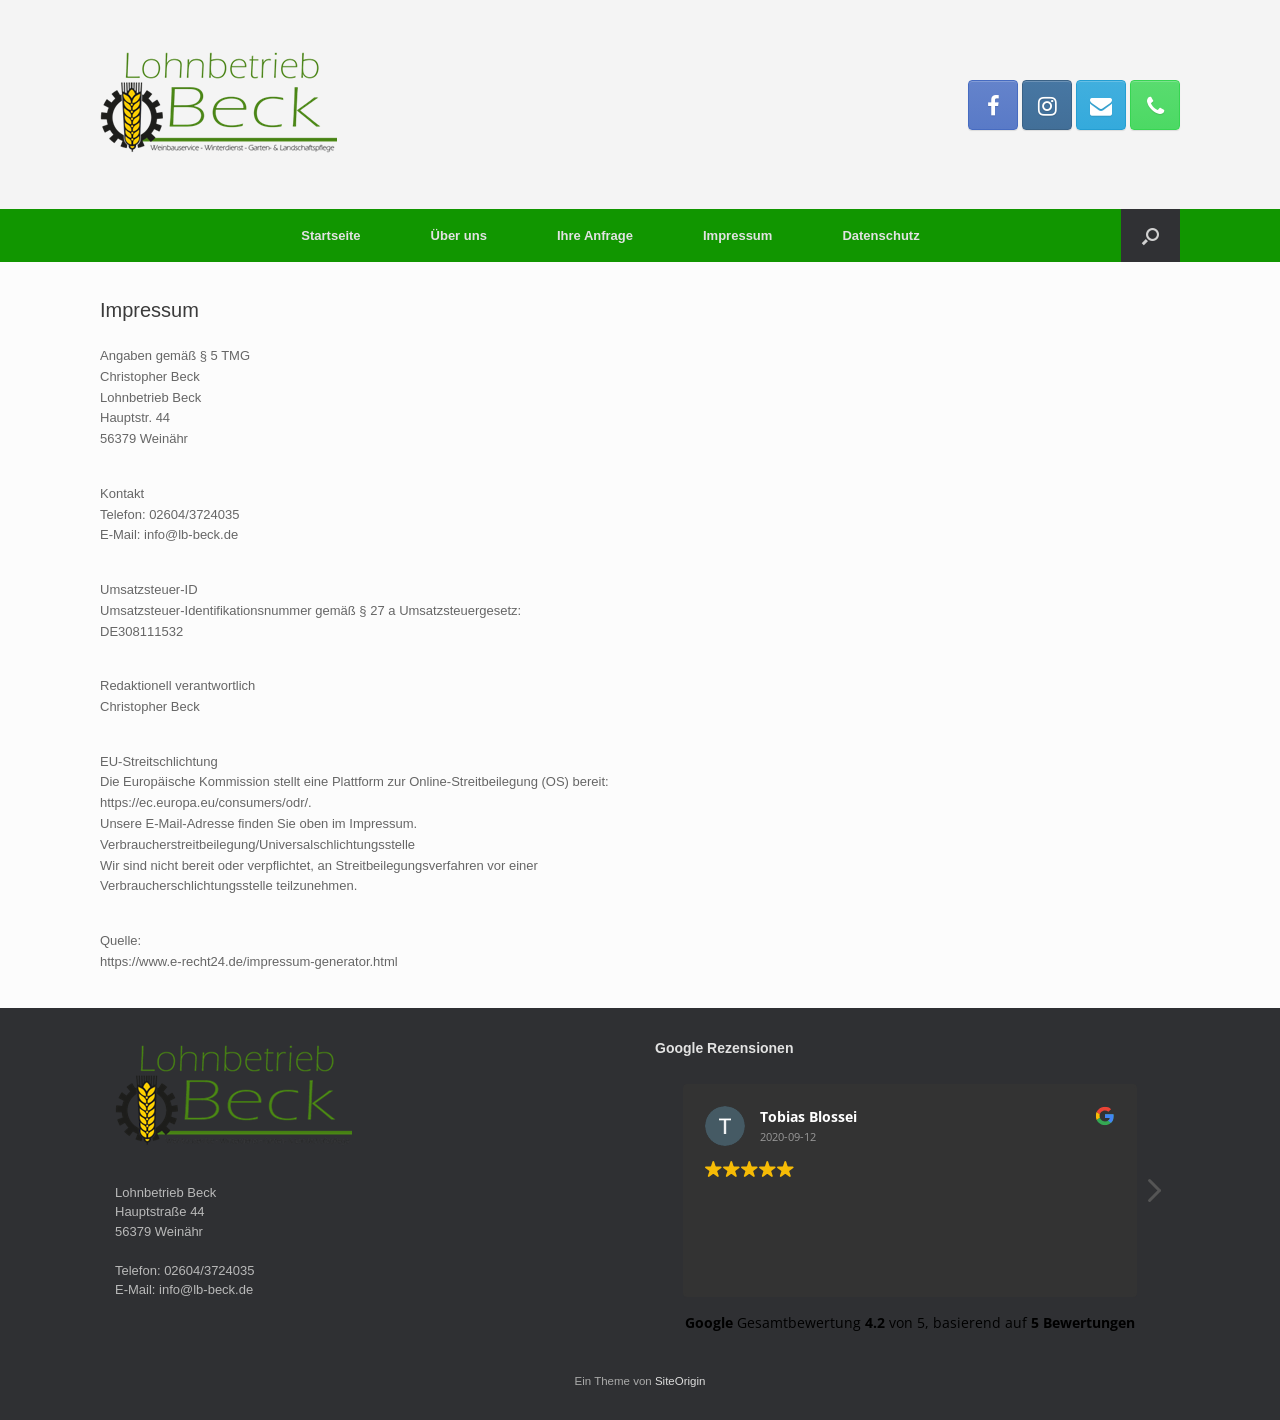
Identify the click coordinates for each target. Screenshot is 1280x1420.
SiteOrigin (680, 1381)
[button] (1150, 235)
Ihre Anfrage (595, 235)
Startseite (330, 235)
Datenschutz (880, 235)
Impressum (737, 235)
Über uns (459, 235)
